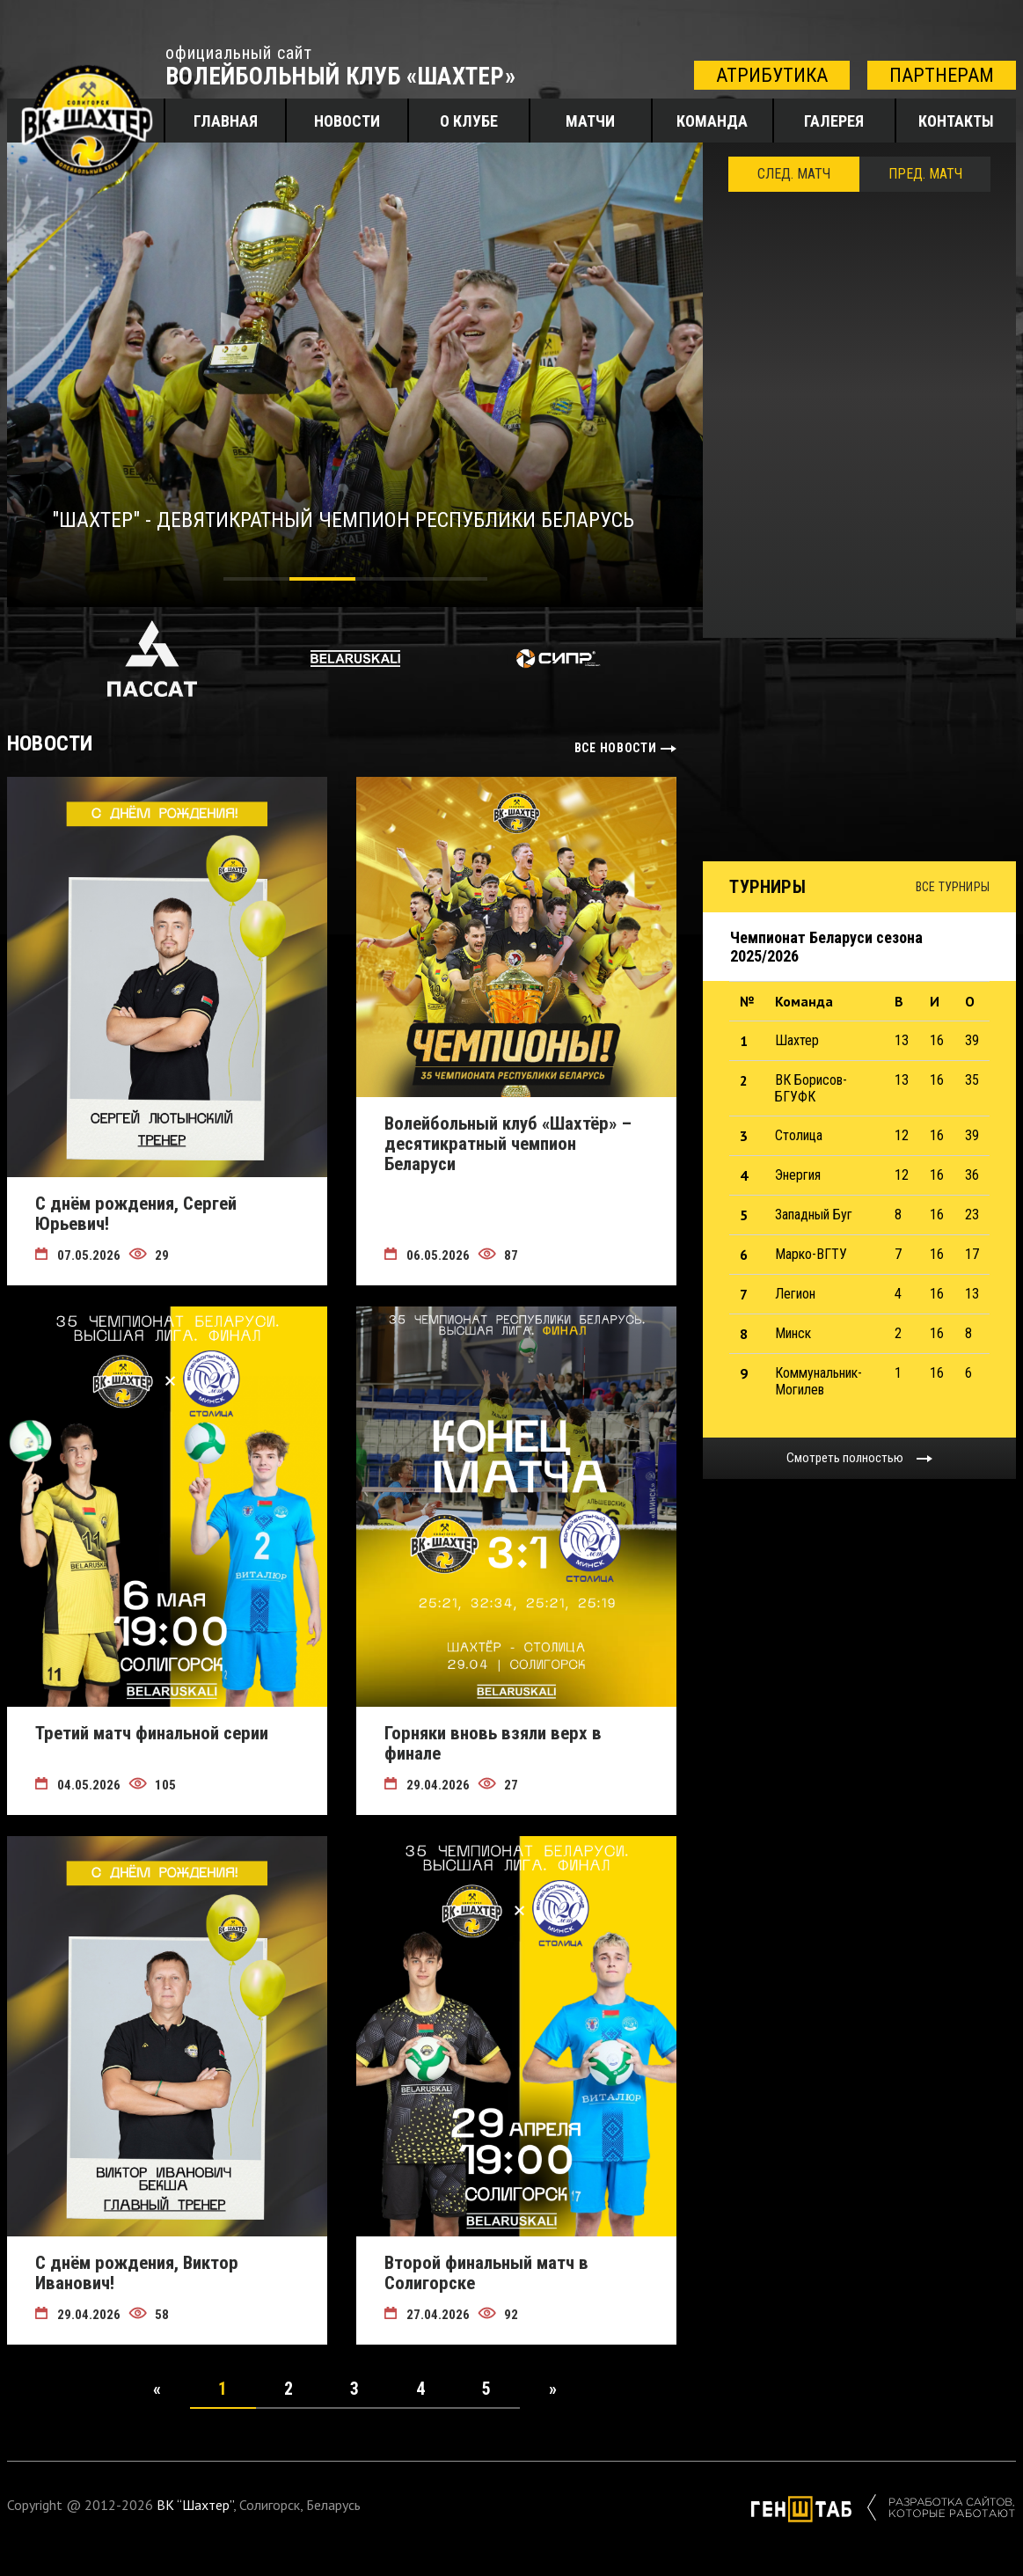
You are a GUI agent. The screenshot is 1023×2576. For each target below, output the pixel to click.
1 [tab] (256, 581)
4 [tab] (454, 581)
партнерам (941, 75)
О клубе (469, 121)
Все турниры (953, 887)
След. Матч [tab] (793, 173)
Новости (347, 121)
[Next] (552, 2389)
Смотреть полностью (844, 1458)
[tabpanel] (355, 375)
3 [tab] (388, 581)
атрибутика (772, 75)
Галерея (834, 121)
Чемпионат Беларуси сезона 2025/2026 (826, 946)
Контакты (956, 121)
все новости (615, 748)
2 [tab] (322, 581)
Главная (226, 121)
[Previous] (157, 2389)
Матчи (590, 121)
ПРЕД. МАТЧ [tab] (925, 173)
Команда (712, 121)
